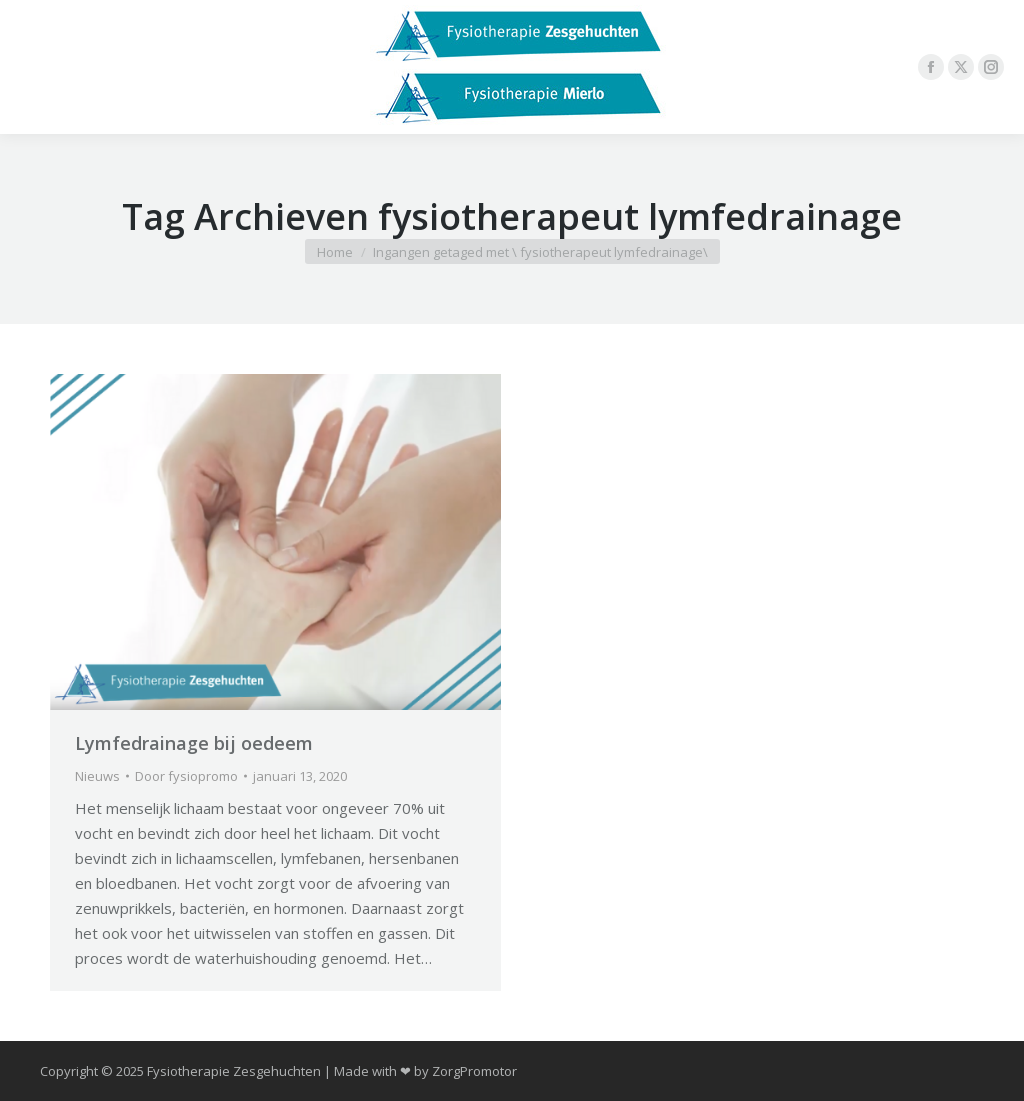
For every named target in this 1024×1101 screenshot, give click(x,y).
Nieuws (97, 776)
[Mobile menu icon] (32, 67)
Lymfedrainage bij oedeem (194, 743)
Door (186, 776)
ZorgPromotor (474, 1071)
